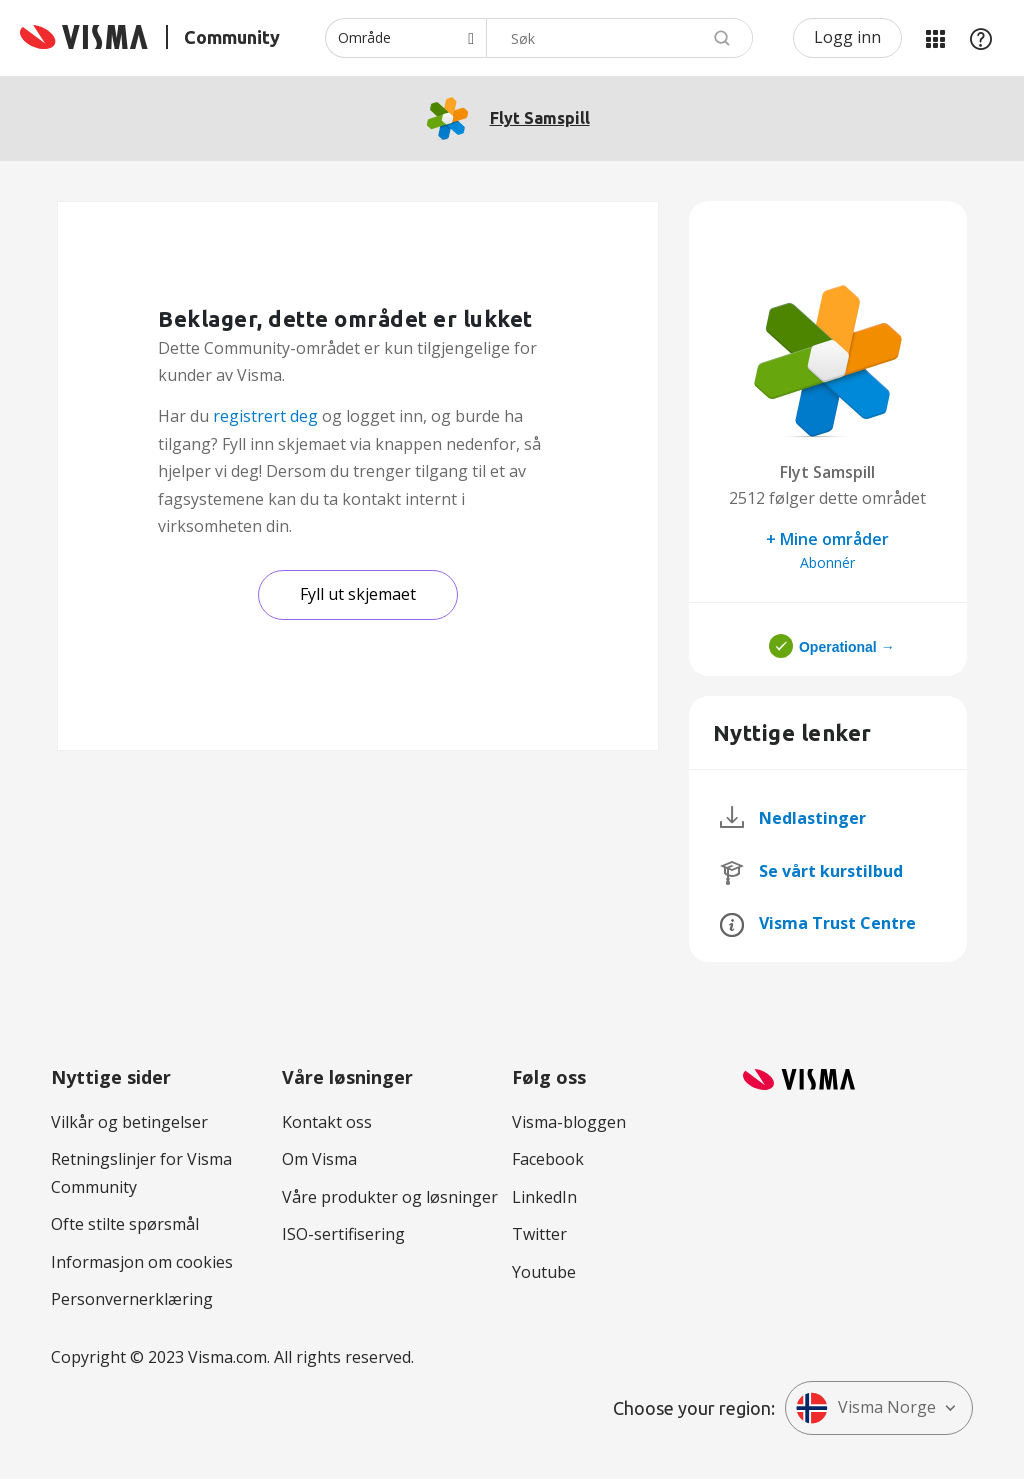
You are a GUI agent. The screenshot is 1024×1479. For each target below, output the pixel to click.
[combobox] (619, 38)
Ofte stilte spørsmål (125, 1224)
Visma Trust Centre (837, 923)
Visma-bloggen (569, 1122)
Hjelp (981, 38)
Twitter (539, 1234)
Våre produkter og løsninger (390, 1197)
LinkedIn (544, 1197)
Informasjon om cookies (142, 1262)
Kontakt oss (327, 1122)
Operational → (847, 647)
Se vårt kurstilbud (831, 871)
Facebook (548, 1159)
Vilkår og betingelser (129, 1122)
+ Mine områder (827, 539)
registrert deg (265, 416)
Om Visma (319, 1159)
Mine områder (935, 38)
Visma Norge (866, 1408)
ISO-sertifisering (343, 1234)
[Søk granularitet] (405, 38)
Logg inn (847, 37)
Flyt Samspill (540, 118)
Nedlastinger (812, 818)
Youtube (544, 1272)
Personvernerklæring (132, 1299)
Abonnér (827, 562)
